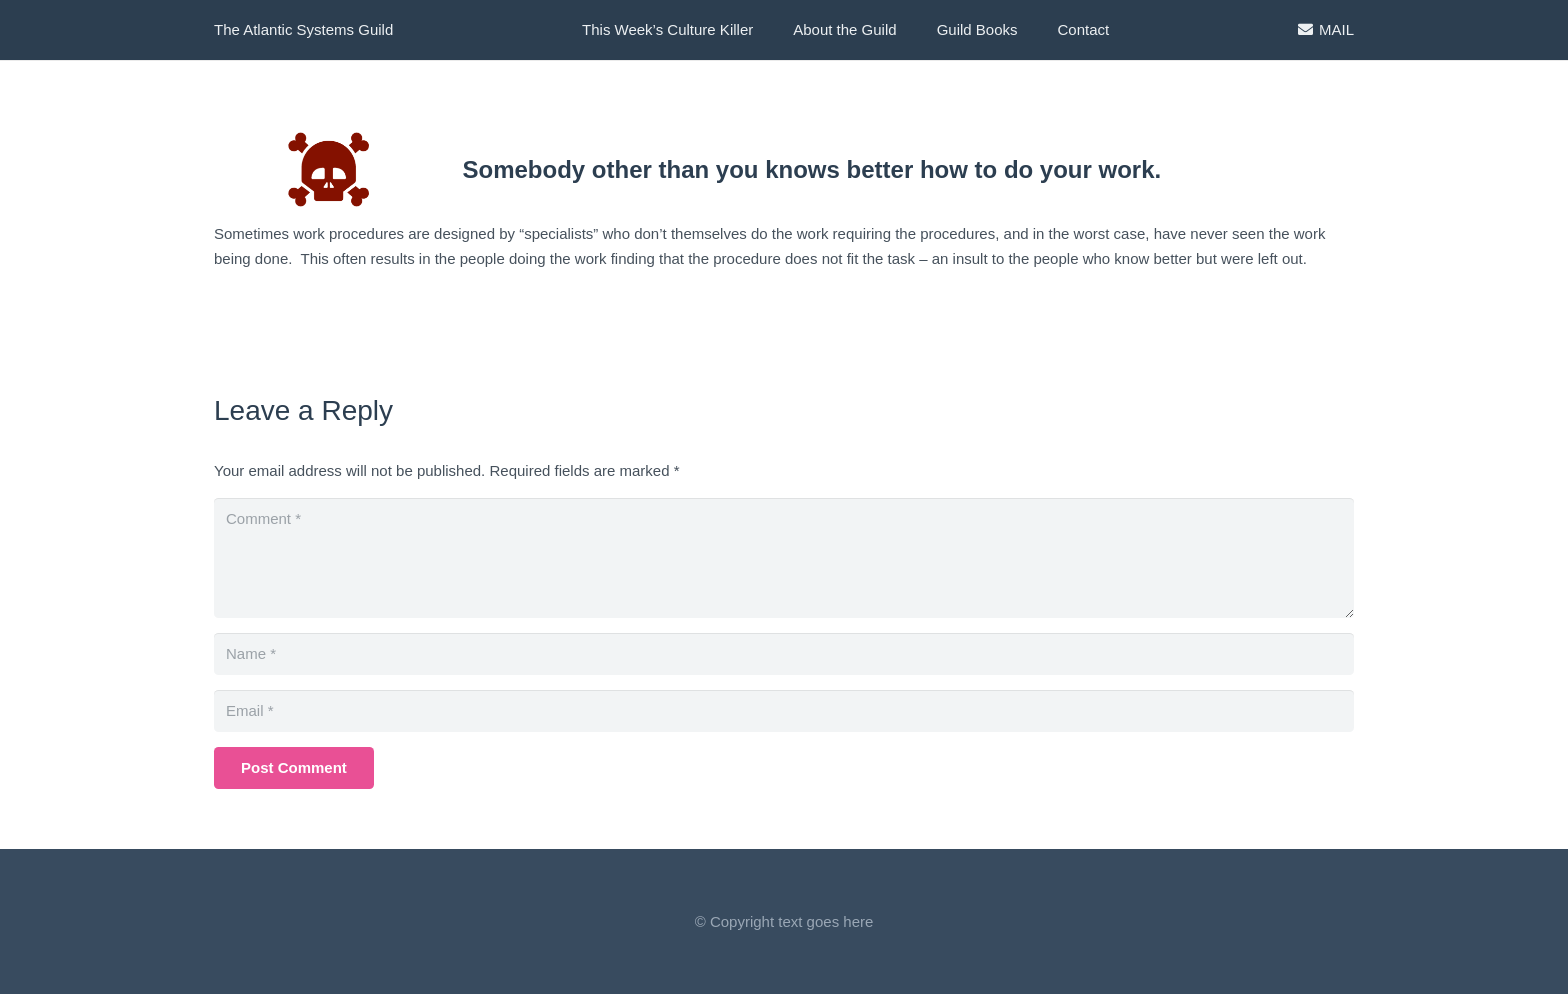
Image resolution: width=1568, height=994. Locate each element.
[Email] (784, 711)
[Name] (784, 654)
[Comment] (784, 558)
